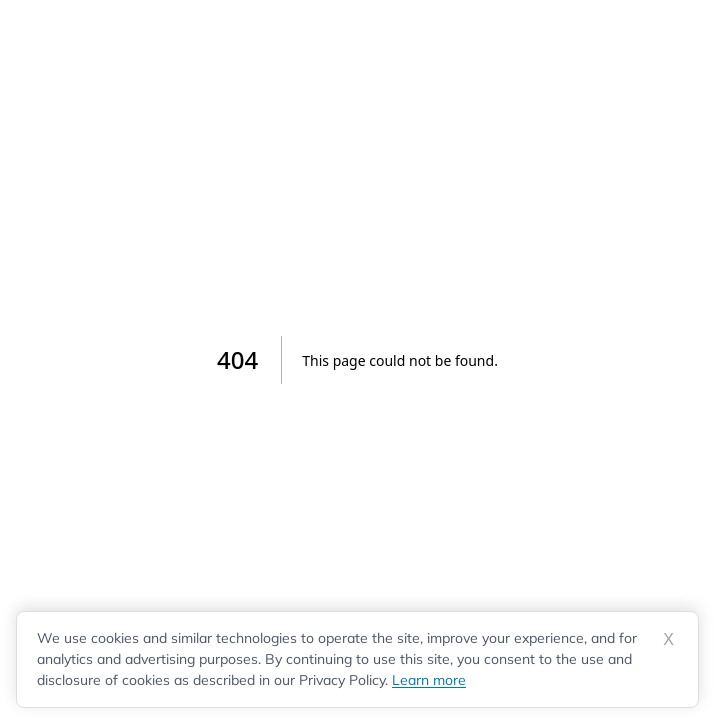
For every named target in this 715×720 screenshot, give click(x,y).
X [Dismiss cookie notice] (668, 639)
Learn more (429, 680)
